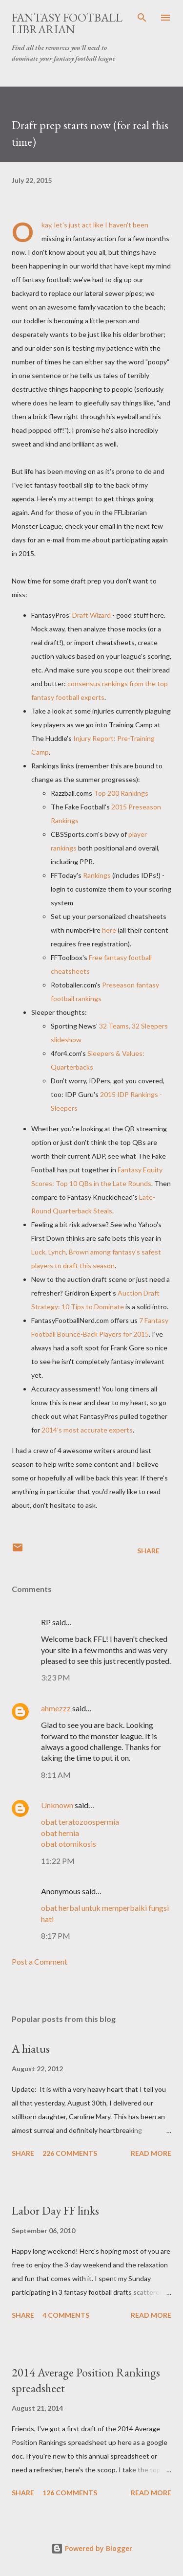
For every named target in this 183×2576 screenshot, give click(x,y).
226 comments (69, 2153)
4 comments (65, 2315)
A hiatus (31, 2048)
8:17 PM (55, 1935)
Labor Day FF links (55, 2210)
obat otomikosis (68, 1843)
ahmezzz (56, 1708)
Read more (151, 2153)
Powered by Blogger (91, 2548)
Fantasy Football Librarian (67, 23)
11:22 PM (58, 1860)
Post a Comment (39, 1961)
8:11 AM (56, 1774)
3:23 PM (55, 1677)
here (109, 930)
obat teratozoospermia (80, 1821)
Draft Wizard (91, 615)
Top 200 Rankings (121, 793)
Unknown (57, 1805)
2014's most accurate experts (87, 1430)
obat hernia (60, 1832)
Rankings (97, 875)
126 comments (69, 2492)
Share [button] (148, 1550)
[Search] (142, 17)
